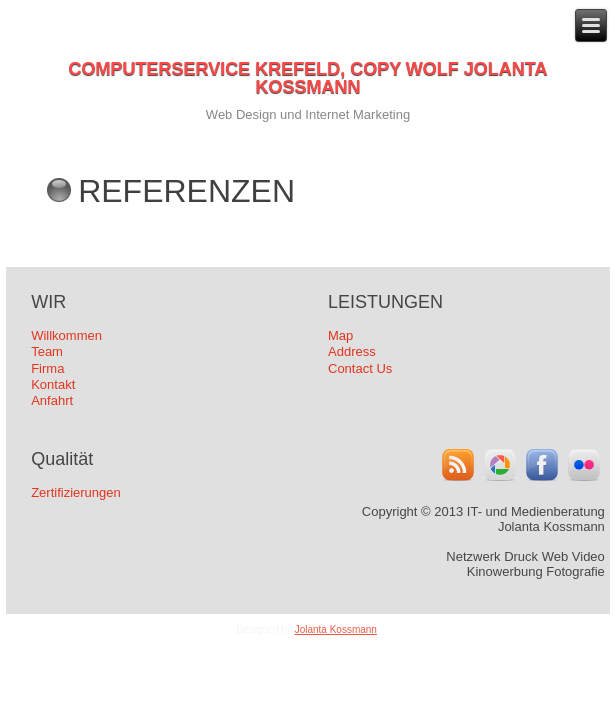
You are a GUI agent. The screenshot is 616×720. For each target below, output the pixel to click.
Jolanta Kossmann (336, 629)
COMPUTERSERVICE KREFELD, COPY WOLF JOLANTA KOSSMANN (307, 78)
